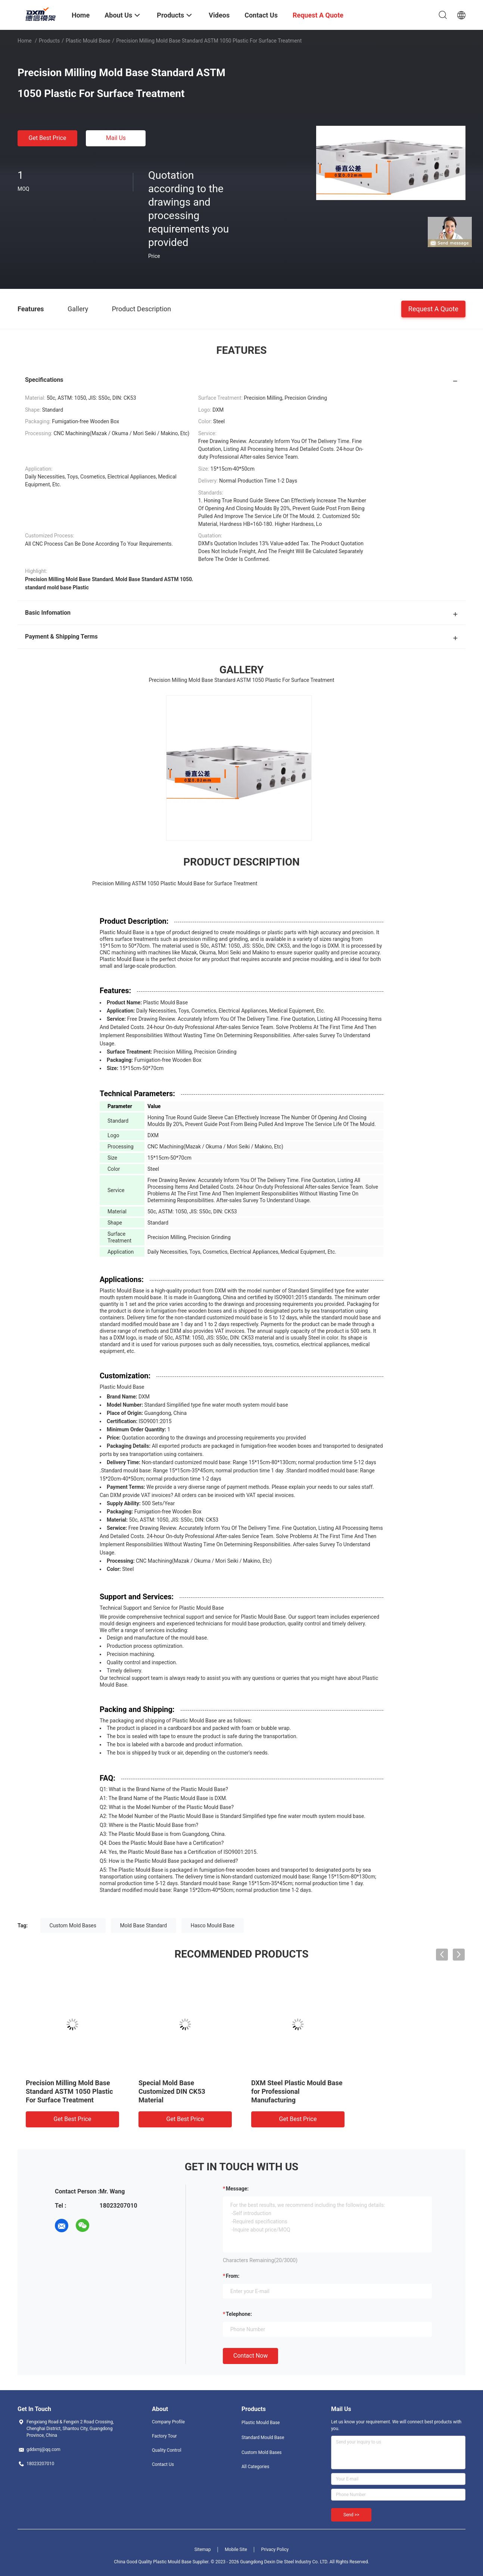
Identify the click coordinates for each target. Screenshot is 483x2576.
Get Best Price (47, 137)
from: (232, 2276)
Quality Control (166, 2450)
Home (25, 41)
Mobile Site (236, 2549)
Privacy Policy (275, 2549)
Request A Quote (433, 308)
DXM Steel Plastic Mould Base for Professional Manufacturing (296, 2091)
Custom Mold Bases (73, 1925)
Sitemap (202, 2549)
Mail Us (116, 137)
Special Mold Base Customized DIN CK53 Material (171, 2091)
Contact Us (163, 2464)
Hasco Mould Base (212, 1925)
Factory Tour (164, 2436)
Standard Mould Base (263, 2437)
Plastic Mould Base (88, 41)
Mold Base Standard (143, 1925)
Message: (237, 2189)
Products (49, 41)
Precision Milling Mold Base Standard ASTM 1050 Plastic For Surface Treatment (69, 2091)
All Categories (255, 2466)
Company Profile (168, 2421)
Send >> (351, 2514)
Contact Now (250, 2355)
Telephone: (239, 2314)
